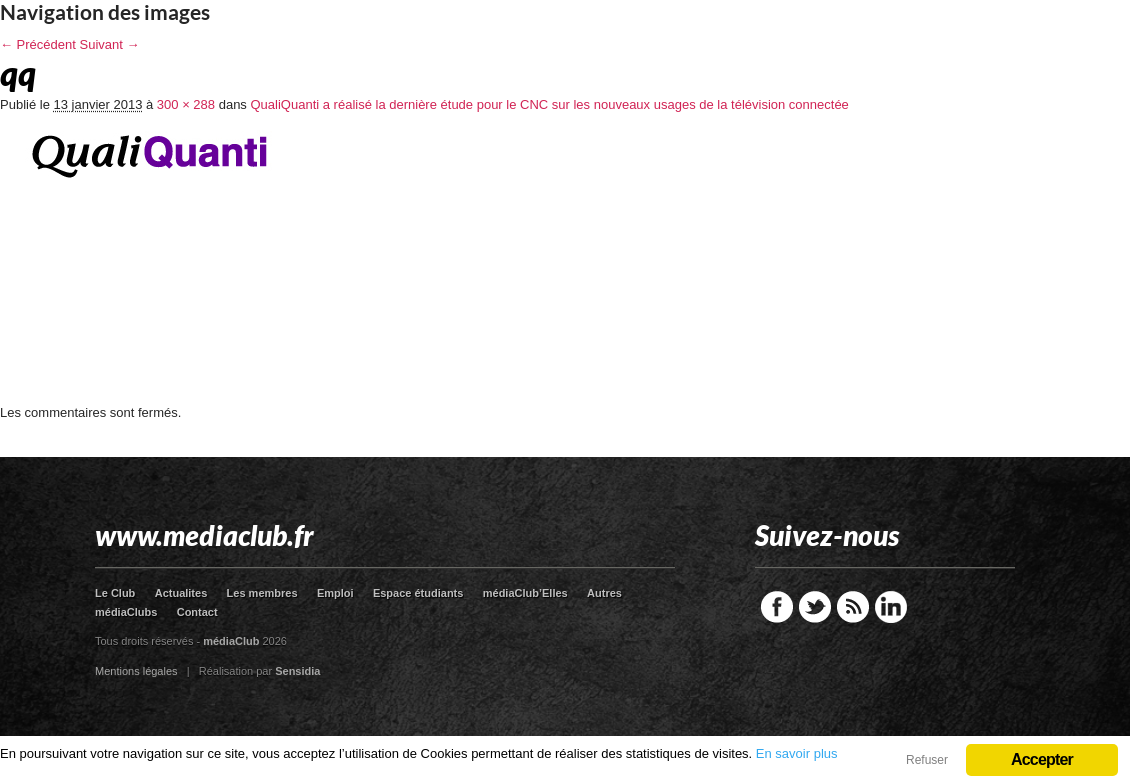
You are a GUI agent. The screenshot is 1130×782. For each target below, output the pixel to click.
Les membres (262, 593)
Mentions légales (136, 671)
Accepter (1042, 759)
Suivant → (110, 44)
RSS (853, 607)
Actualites (181, 593)
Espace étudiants (418, 593)
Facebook (777, 607)
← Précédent (38, 44)
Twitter (815, 607)
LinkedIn (891, 607)
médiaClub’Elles (525, 593)
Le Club (115, 593)
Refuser (927, 760)
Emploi (335, 593)
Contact (197, 612)
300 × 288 (186, 104)
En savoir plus (797, 753)
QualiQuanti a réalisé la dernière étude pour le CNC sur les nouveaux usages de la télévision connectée (549, 104)
